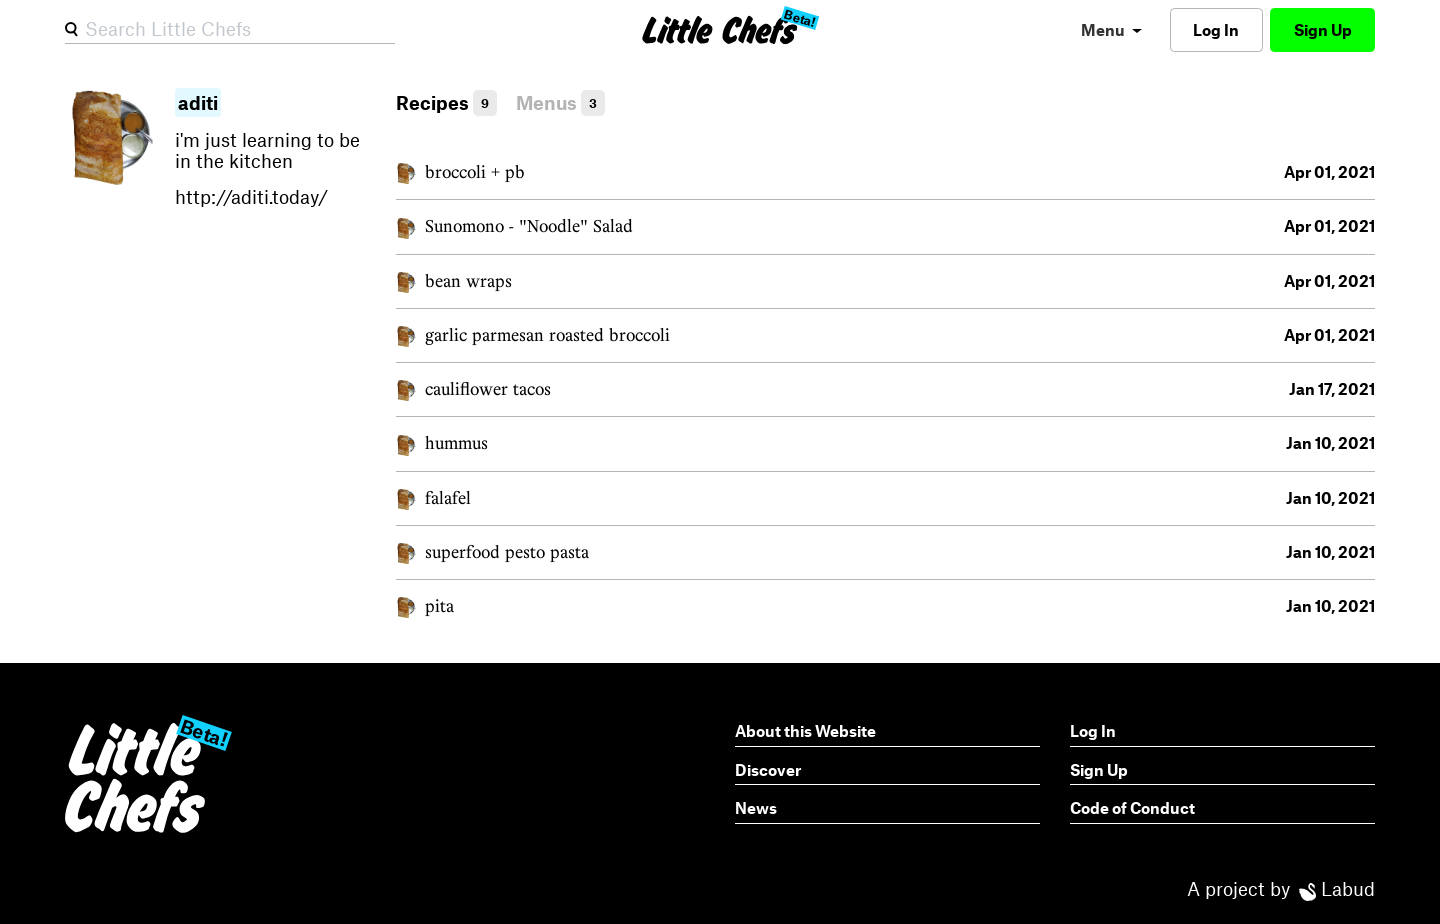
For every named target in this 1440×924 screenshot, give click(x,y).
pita (439, 605)
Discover (768, 769)
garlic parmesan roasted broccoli (547, 334)
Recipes (446, 102)
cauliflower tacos (488, 388)
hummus (456, 442)
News (756, 807)
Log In (1216, 29)
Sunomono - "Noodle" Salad (529, 225)
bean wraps (468, 280)
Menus (560, 102)
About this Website (805, 730)
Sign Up (1323, 29)
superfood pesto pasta (507, 551)
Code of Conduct (1132, 807)
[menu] (1111, 29)
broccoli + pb (475, 171)
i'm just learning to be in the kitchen (278, 150)
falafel (448, 497)
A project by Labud (1281, 888)
